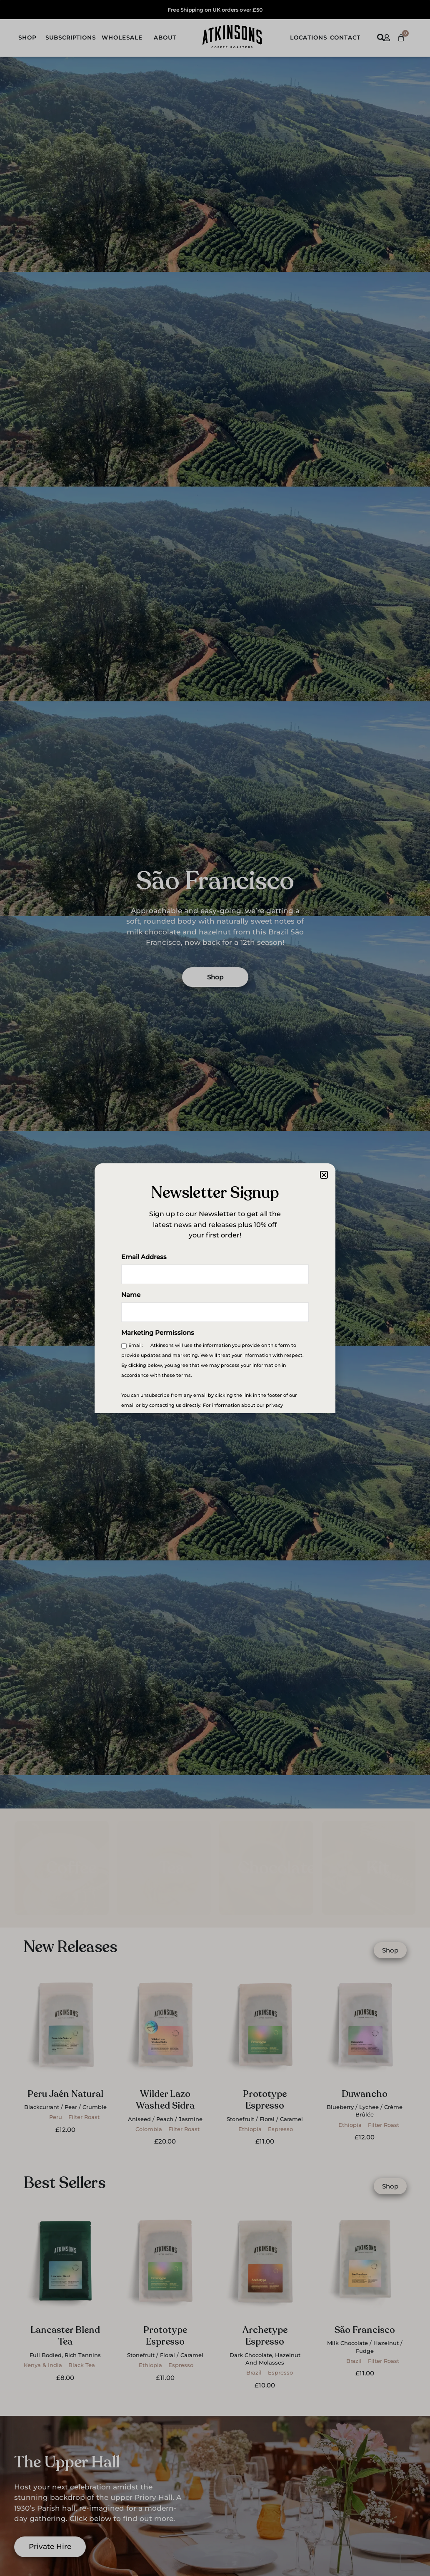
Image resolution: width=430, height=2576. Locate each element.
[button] (324, 1175)
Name (130, 1295)
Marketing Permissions (157, 1333)
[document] (215, 1288)
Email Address (144, 1257)
